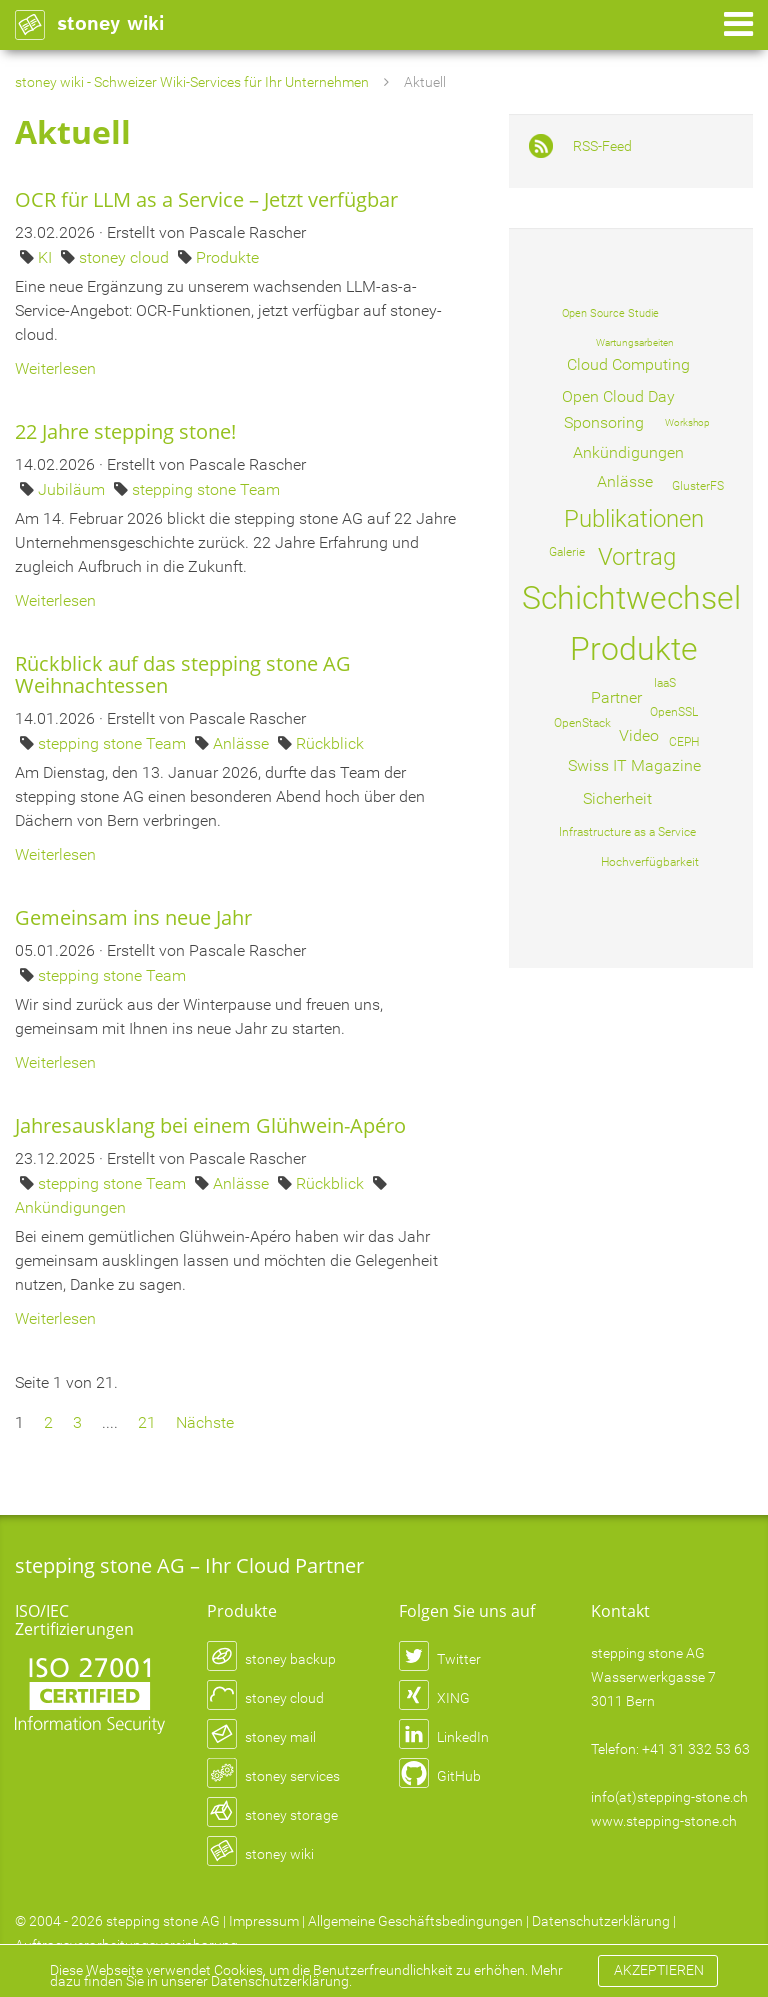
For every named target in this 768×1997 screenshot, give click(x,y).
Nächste (205, 1422)
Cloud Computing (628, 364)
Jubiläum (73, 489)
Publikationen (634, 519)
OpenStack (582, 723)
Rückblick (330, 743)
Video (639, 735)
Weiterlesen (55, 368)
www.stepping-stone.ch (664, 1821)
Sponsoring (604, 422)
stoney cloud (126, 257)
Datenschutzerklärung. (281, 1981)
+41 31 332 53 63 (696, 1749)
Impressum (264, 1921)
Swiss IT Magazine (634, 765)
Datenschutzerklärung (601, 1921)
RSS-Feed (602, 146)
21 (147, 1422)
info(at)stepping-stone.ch (669, 1797)
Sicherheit (617, 798)
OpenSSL (674, 712)
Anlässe (243, 743)
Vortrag (637, 557)
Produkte (227, 257)
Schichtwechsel (631, 598)
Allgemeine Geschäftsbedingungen (415, 1921)
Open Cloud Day (618, 396)
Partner (616, 697)
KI (47, 257)
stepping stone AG (163, 1921)
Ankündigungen (70, 1207)
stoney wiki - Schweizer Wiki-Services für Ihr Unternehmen (192, 82)
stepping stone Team (206, 489)
